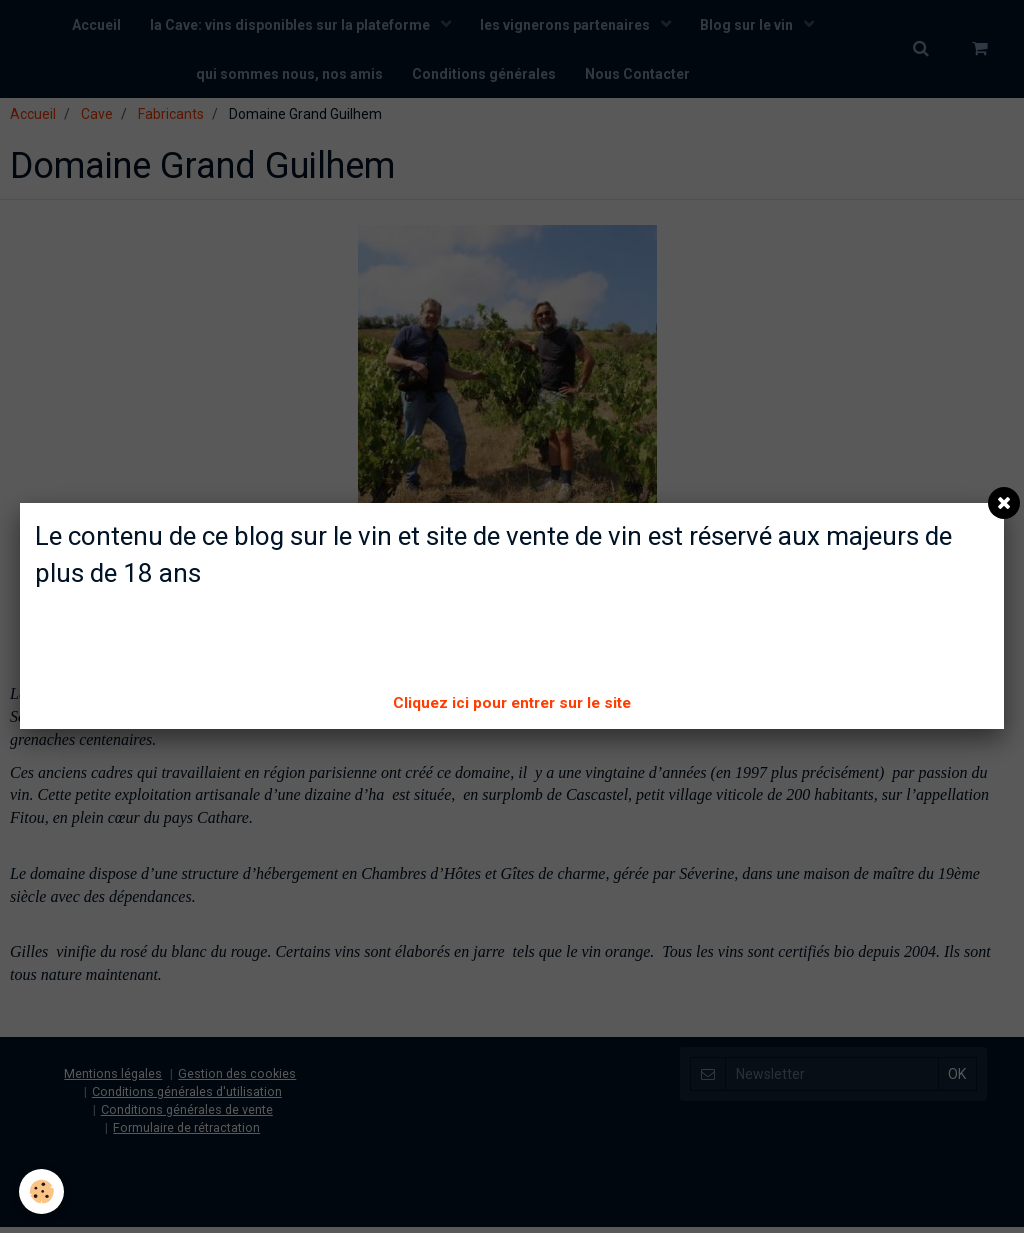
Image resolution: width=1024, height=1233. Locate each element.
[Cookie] (42, 1191)
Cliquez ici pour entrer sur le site (512, 703)
